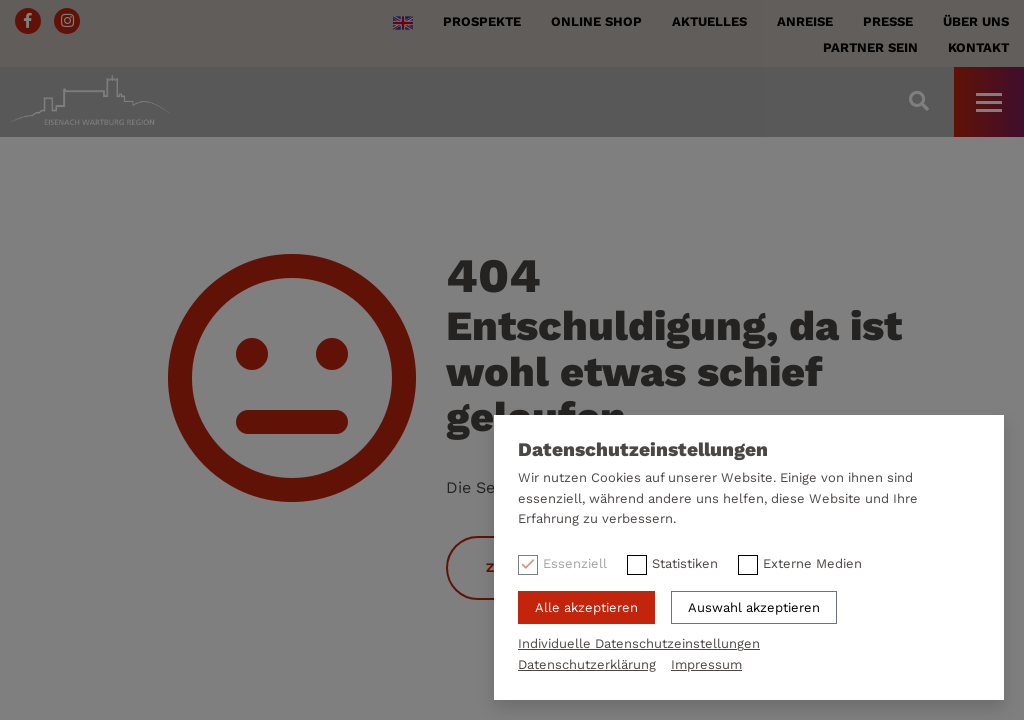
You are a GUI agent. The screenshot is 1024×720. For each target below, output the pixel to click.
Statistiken (685, 563)
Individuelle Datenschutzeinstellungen (639, 643)
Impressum (706, 664)
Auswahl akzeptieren (754, 607)
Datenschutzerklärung (587, 664)
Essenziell (575, 563)
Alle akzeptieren (586, 607)
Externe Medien (812, 563)
